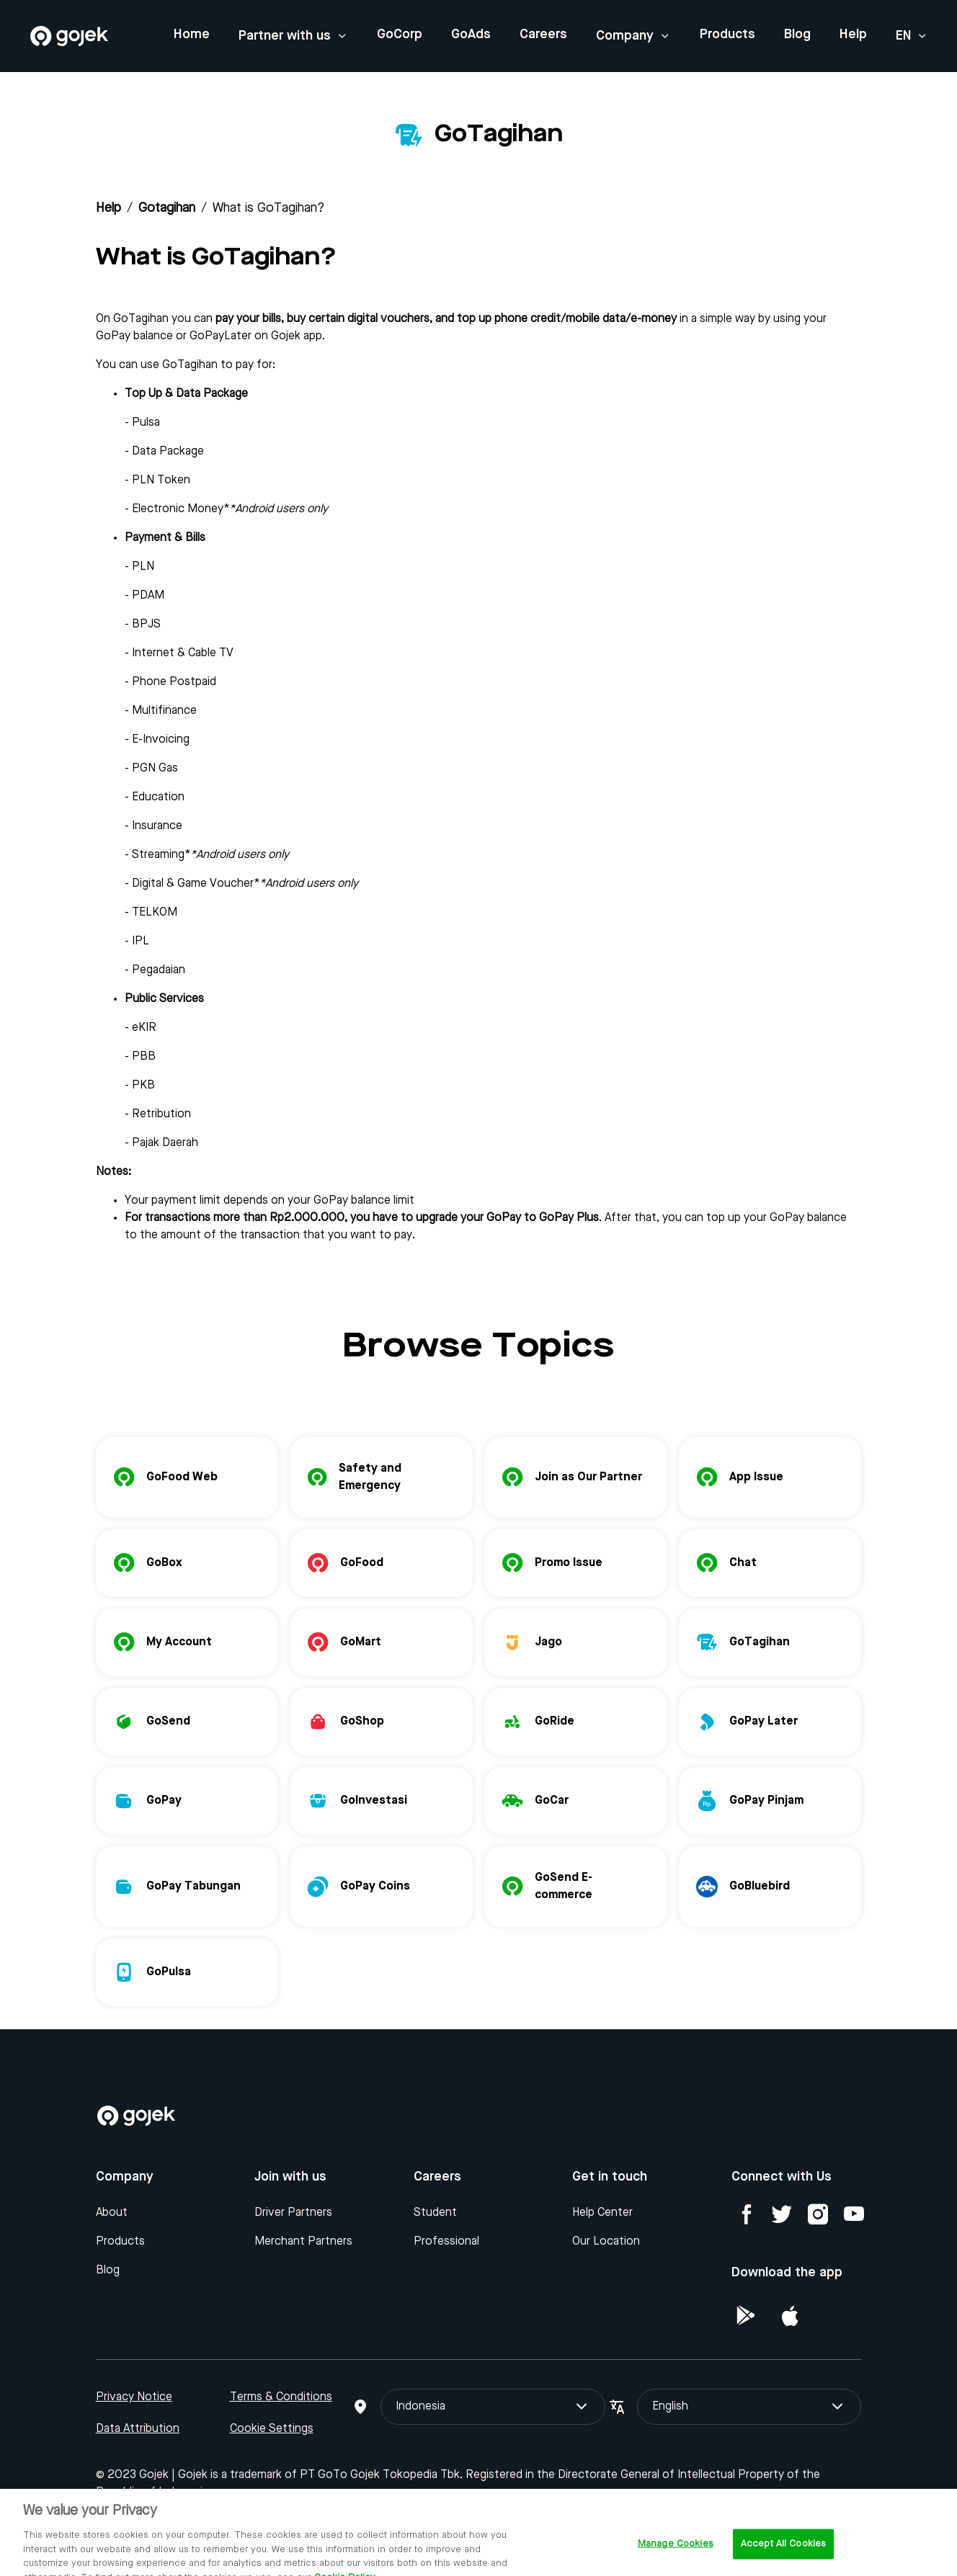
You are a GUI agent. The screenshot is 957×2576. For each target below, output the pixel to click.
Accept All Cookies (783, 2559)
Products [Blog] (120, 2242)
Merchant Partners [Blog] (303, 2242)
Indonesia (492, 2406)
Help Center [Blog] (602, 2213)
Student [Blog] (435, 2213)
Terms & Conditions (281, 2397)
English (749, 2406)
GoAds (471, 34)
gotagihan (166, 208)
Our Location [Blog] (606, 2242)
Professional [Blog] (446, 2242)
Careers (543, 34)
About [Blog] (112, 2213)
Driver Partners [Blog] (293, 2213)
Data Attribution (137, 2429)
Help (853, 34)
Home (192, 34)
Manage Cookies (675, 2559)
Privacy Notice (134, 2397)
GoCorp (399, 34)
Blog (797, 34)
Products (727, 34)
